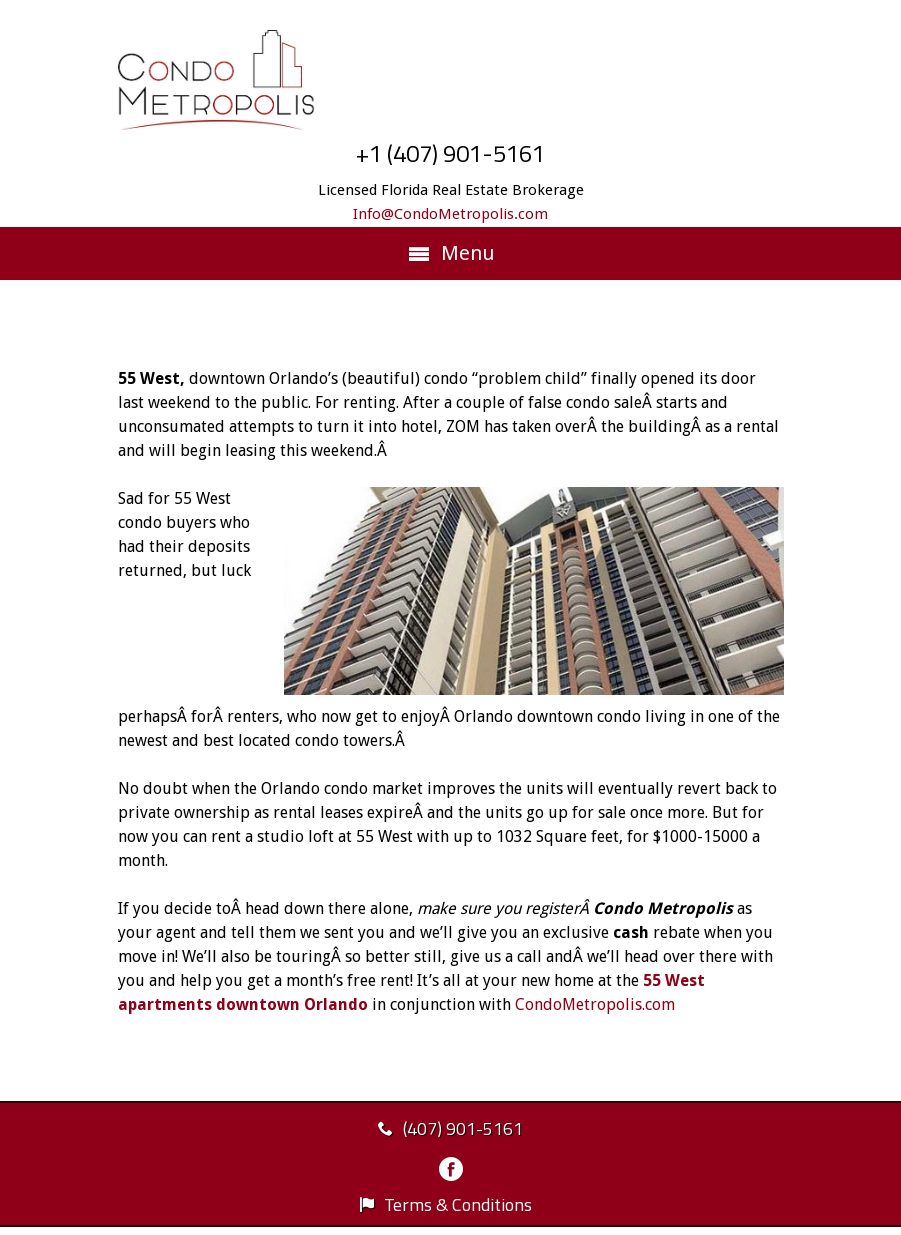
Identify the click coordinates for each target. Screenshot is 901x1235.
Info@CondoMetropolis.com (450, 214)
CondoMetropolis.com (595, 1004)
